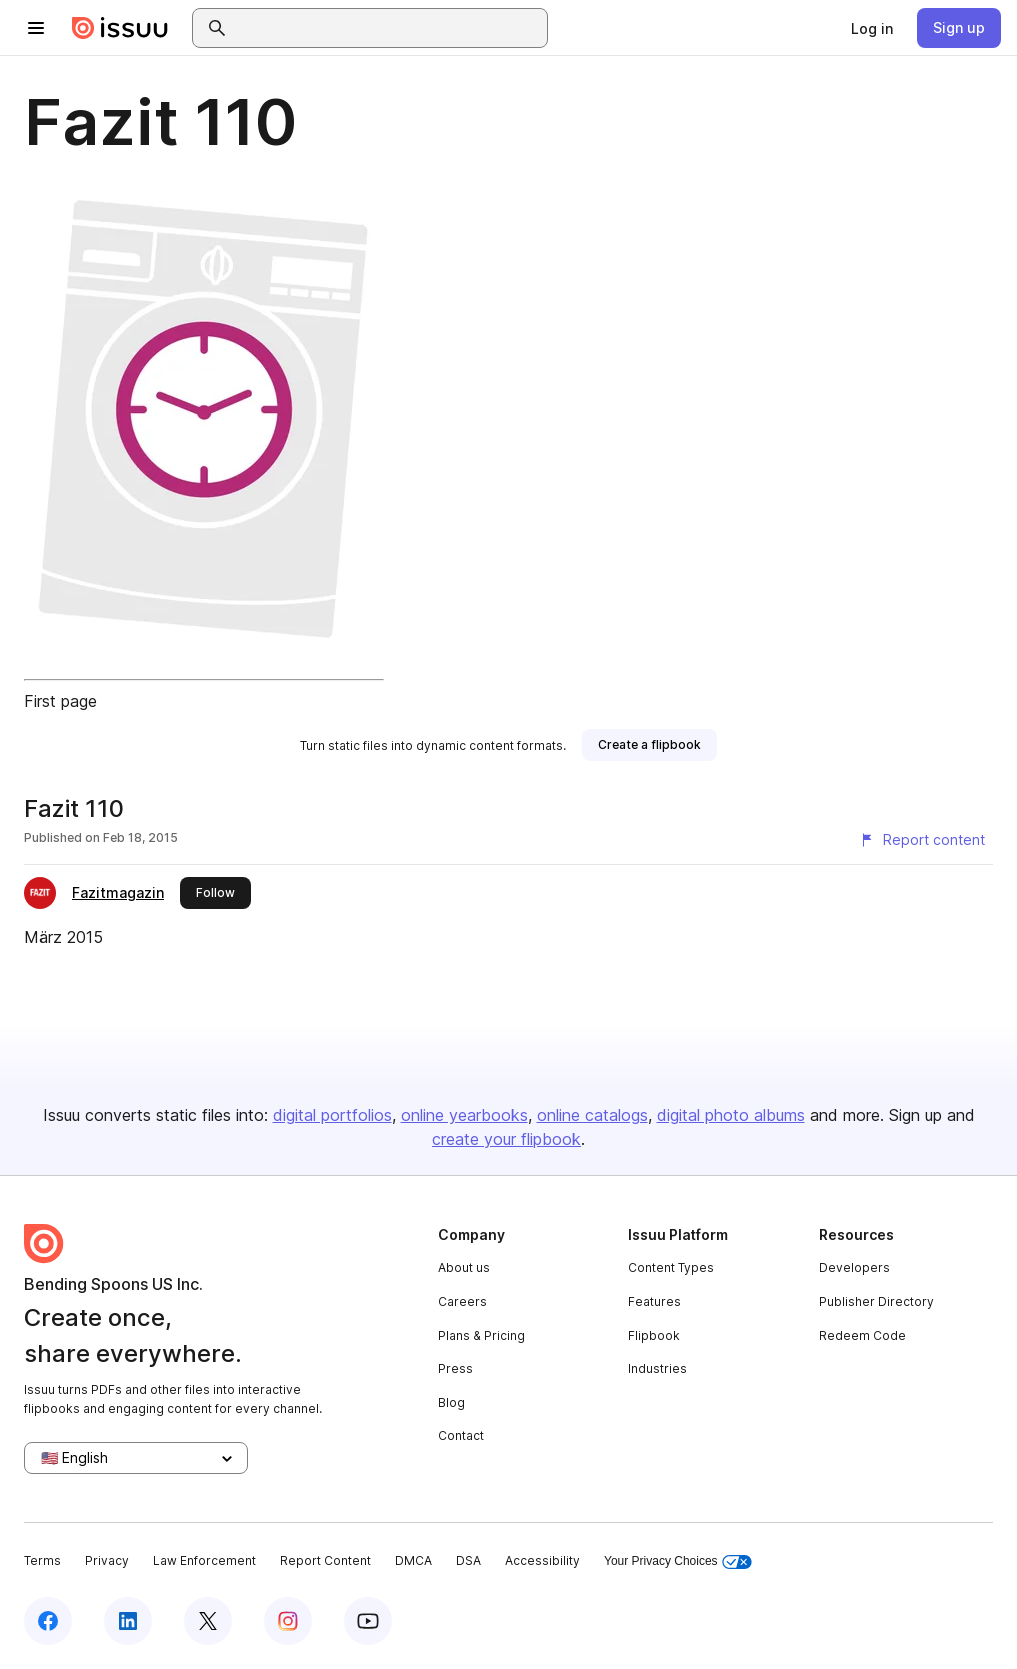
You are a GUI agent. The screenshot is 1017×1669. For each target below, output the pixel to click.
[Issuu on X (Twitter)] (208, 1621)
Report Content (325, 1560)
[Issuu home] (120, 28)
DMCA (413, 1560)
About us (464, 1267)
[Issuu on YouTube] (368, 1621)
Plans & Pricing (481, 1335)
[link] (872, 28)
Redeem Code (862, 1335)
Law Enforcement (204, 1560)
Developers (854, 1267)
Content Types (671, 1267)
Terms (42, 1560)
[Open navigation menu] (36, 28)
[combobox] (388, 28)
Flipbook (654, 1335)
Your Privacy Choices (678, 1561)
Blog (451, 1402)
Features (654, 1301)
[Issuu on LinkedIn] (128, 1621)
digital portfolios (332, 1115)
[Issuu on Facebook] (48, 1621)
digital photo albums (731, 1115)
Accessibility (542, 1560)
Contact (461, 1435)
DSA (468, 1560)
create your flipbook (506, 1139)
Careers (462, 1301)
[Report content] (922, 840)
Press (455, 1368)
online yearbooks (464, 1115)
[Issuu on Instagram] (288, 1621)
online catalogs (592, 1115)
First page (60, 701)
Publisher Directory (876, 1301)
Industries (657, 1368)
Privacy (107, 1560)
